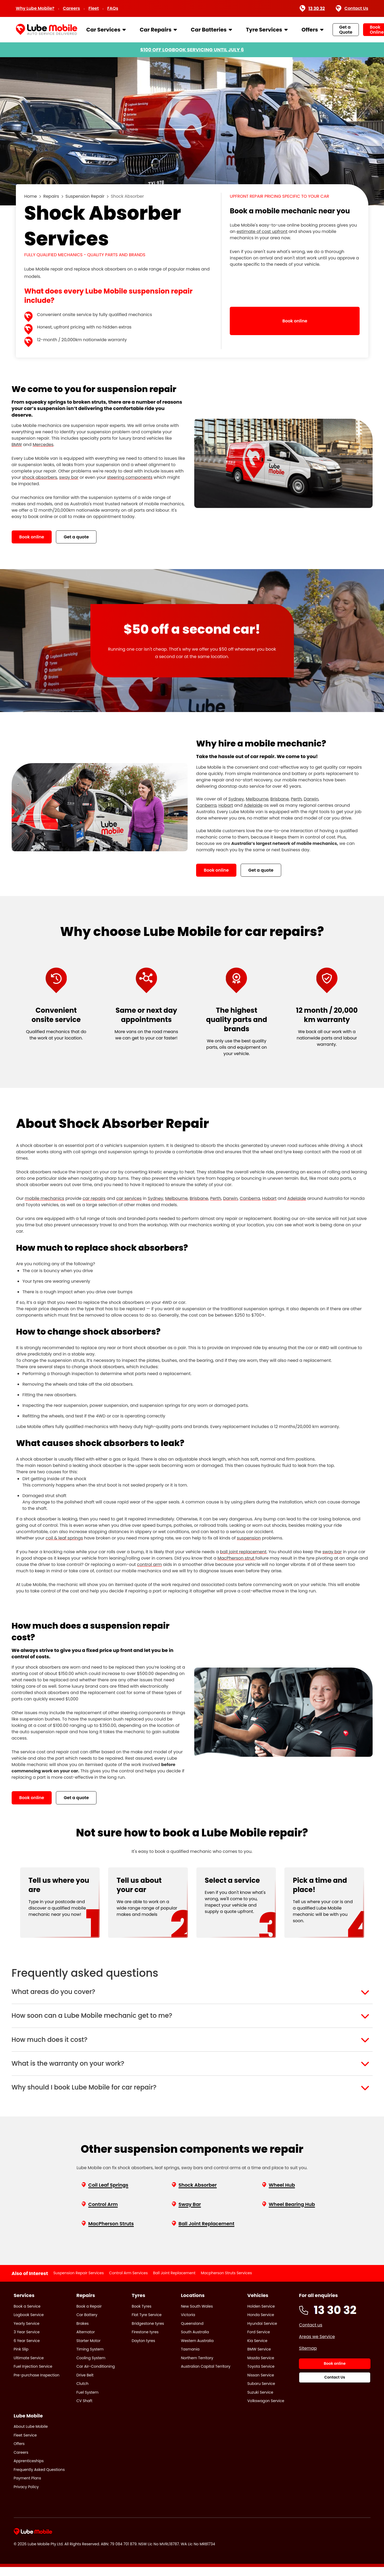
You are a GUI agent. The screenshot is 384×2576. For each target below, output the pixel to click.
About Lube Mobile (31, 2435)
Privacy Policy (26, 2495)
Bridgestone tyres (148, 2332)
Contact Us (352, 8)
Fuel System (87, 2401)
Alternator (85, 2341)
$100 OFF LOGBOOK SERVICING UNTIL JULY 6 (192, 49)
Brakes (82, 2332)
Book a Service (27, 2315)
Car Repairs (155, 29)
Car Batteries (209, 29)
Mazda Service (260, 2367)
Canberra (250, 1198)
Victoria (188, 2323)
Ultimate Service (29, 2367)
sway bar (68, 477)
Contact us (310, 2334)
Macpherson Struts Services (226, 2282)
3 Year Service (27, 2341)
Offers (310, 29)
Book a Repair (88, 2315)
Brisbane (199, 1198)
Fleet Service (25, 2444)
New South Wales (197, 2315)
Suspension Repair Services (78, 2282)
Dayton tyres (143, 2349)
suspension (249, 1538)
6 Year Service (27, 2349)
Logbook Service (29, 2323)
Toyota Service (260, 2375)
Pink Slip (21, 2358)
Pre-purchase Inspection (37, 2384)
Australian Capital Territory (206, 2375)
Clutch (82, 2392)
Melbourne (176, 1198)
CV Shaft (84, 2409)
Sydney (155, 1198)
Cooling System (90, 2367)
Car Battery (86, 2323)
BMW (17, 445)
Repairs (51, 196)
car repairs (94, 1198)
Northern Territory (197, 2367)
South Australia (195, 2341)
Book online (31, 537)
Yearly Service (26, 2332)
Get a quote (76, 537)
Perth (215, 1198)
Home (30, 196)
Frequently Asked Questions (39, 2478)
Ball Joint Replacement (174, 2282)
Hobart (269, 1198)
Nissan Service (260, 2384)
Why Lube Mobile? (35, 8)
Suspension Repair (84, 196)
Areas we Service (317, 2346)
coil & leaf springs (64, 1538)
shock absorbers (39, 477)
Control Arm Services (128, 2282)
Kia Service (257, 2349)
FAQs (112, 8)
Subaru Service (261, 2392)
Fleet (94, 8)
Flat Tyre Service (147, 2323)
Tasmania (190, 2358)
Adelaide (296, 1198)
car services (129, 1198)
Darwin (230, 1198)
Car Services (103, 29)
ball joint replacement (243, 1552)
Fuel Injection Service (33, 2375)
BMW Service (259, 2358)
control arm (149, 1564)
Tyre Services (264, 29)
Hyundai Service (262, 2332)
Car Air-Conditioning (95, 2375)
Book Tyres (141, 2315)
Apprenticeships (29, 2470)
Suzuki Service (260, 2401)
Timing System (90, 2358)
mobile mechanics (44, 1198)
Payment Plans (27, 2487)
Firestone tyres (145, 2341)
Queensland (192, 2332)
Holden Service (261, 2315)
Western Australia (197, 2349)
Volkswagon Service (265, 2409)
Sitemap (308, 2357)
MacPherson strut (236, 1558)
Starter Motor (88, 2349)
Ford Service (258, 2341)
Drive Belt (85, 2384)
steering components (129, 477)
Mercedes (43, 445)
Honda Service (260, 2323)
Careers (71, 8)
